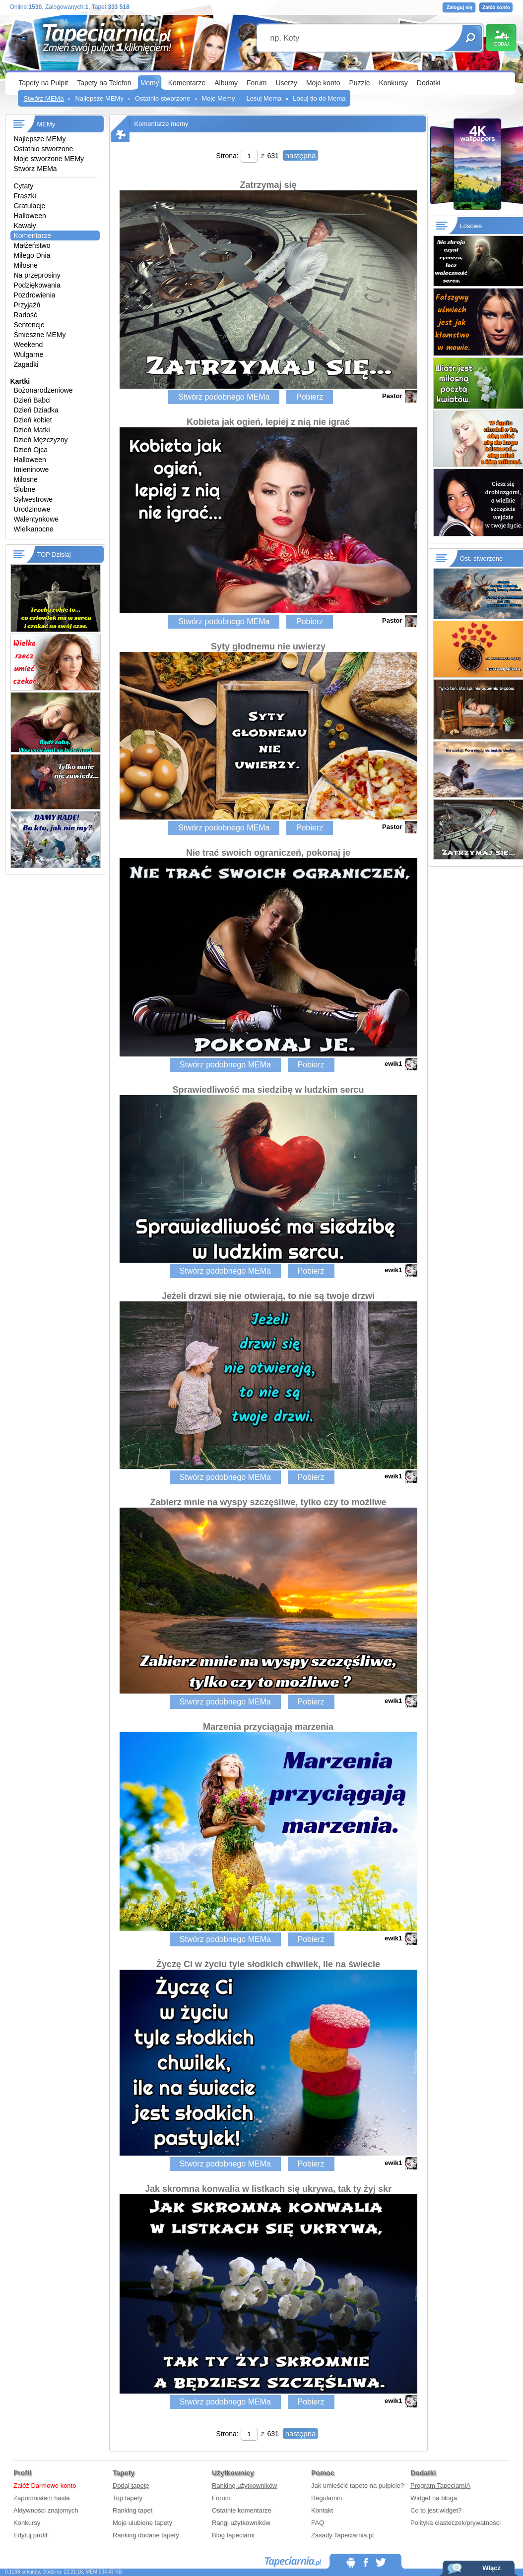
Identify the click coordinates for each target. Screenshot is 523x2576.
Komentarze (186, 83)
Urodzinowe (32, 509)
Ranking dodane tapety (146, 2535)
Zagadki (26, 364)
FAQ (317, 2522)
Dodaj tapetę (131, 2485)
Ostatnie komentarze (241, 2510)
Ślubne (25, 489)
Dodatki (428, 83)
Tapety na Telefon (104, 83)
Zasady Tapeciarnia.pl (342, 2535)
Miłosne (26, 265)
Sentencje (29, 325)
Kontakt (322, 2510)
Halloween (30, 216)
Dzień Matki (32, 430)
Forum (256, 83)
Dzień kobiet (33, 420)
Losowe (471, 226)
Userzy (286, 83)
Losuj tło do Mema (319, 98)
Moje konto (323, 83)
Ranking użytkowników (244, 2485)
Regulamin (326, 2498)
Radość (25, 315)
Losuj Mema (263, 98)
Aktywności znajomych (45, 2510)
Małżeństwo (32, 245)
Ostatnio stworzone (162, 98)
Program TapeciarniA (440, 2485)
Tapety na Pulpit (43, 83)
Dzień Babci (32, 400)
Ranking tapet (132, 2510)
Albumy (226, 83)
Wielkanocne (34, 529)
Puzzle (359, 83)
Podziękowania (37, 285)
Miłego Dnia (32, 255)
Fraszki (25, 196)
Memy (149, 83)
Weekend (28, 345)
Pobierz (309, 397)
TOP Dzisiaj (54, 554)
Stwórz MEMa (44, 98)
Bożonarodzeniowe (43, 390)
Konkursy (393, 83)
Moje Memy (218, 98)
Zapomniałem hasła (41, 2498)
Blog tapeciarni (233, 2535)
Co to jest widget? (435, 2510)
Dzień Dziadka (36, 410)
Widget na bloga (433, 2498)
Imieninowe (31, 469)
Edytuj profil (30, 2535)
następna (300, 155)
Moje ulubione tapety (142, 2522)
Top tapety (127, 2498)
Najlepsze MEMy (99, 98)
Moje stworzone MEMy (49, 159)
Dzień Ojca (31, 450)
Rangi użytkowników (241, 2522)
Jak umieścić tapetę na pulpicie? (357, 2485)
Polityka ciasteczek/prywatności (455, 2522)
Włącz (491, 2568)
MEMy (46, 124)
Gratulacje (30, 206)
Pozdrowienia (35, 295)
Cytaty (24, 186)
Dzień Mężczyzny (41, 440)
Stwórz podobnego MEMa (223, 397)
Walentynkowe (36, 519)
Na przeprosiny (37, 275)
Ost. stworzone (481, 558)
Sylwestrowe (33, 499)
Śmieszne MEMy (40, 335)
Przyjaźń (27, 305)
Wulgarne (29, 354)
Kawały (25, 226)
